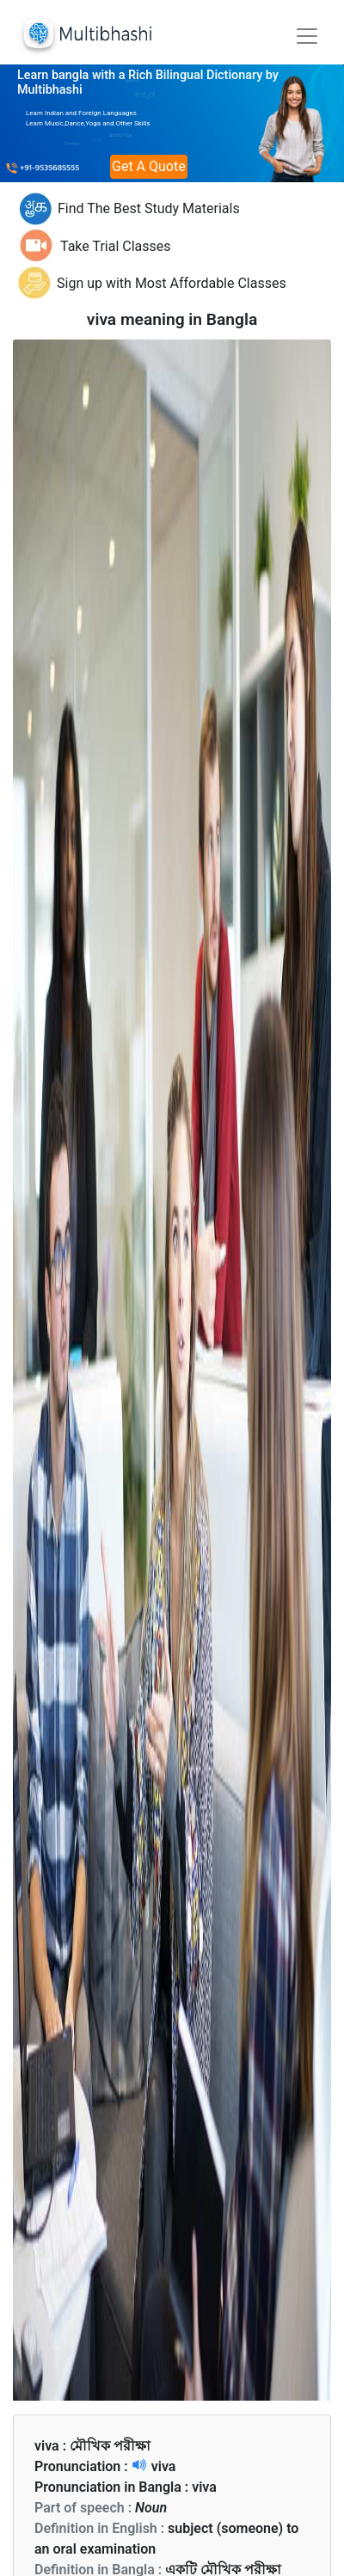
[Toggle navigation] (307, 36)
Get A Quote (149, 166)
